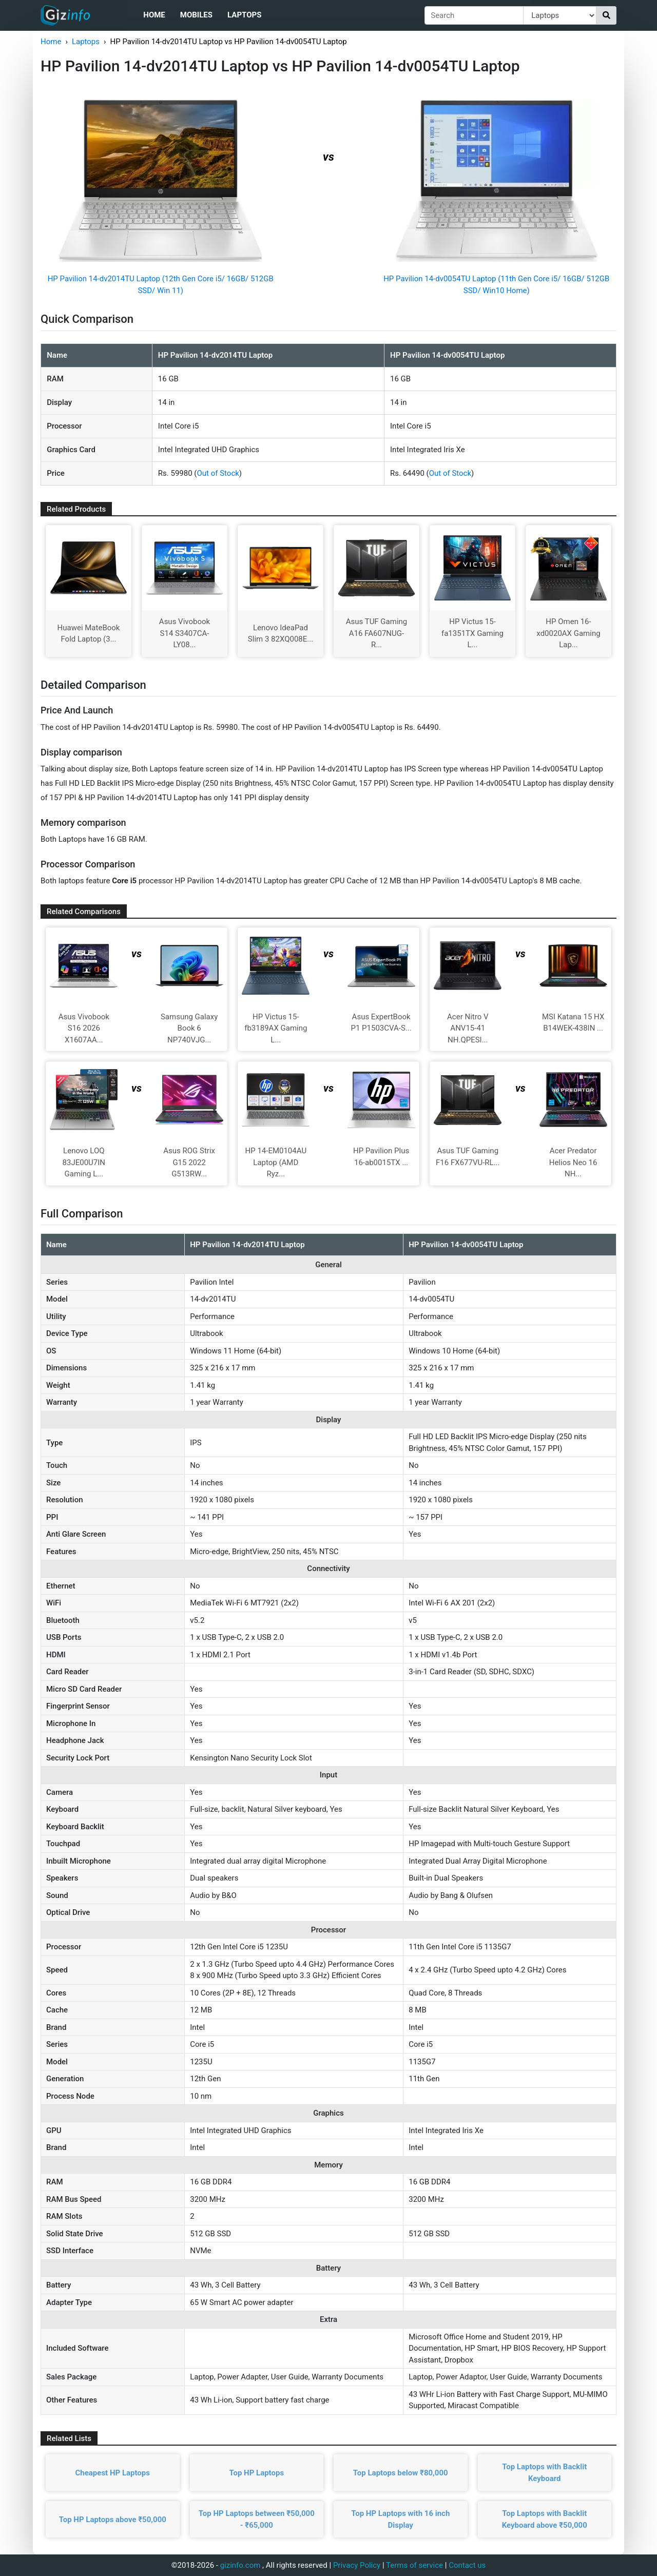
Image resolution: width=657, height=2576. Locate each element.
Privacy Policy (356, 2565)
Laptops (244, 15)
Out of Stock (218, 473)
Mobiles (196, 15)
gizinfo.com (240, 2565)
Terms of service (414, 2565)
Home (154, 15)
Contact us (467, 2565)
